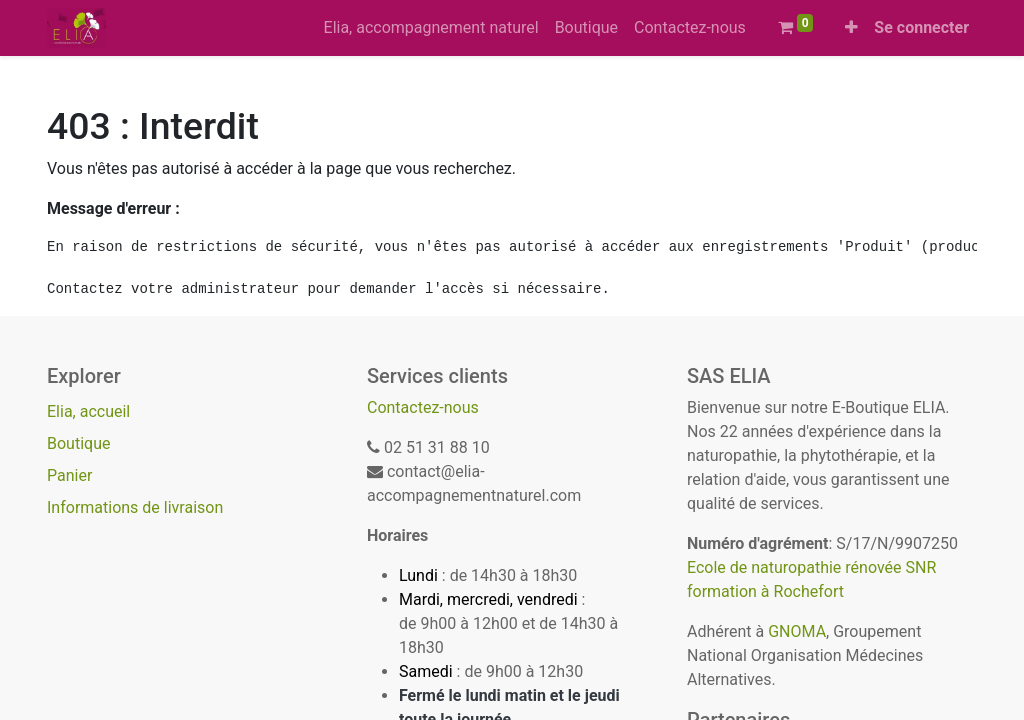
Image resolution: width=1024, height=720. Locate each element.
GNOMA (797, 631)
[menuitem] (431, 28)
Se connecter (921, 27)
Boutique (78, 443)
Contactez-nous (423, 407)
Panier (69, 475)
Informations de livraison (135, 507)
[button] (851, 28)
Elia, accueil (88, 411)
